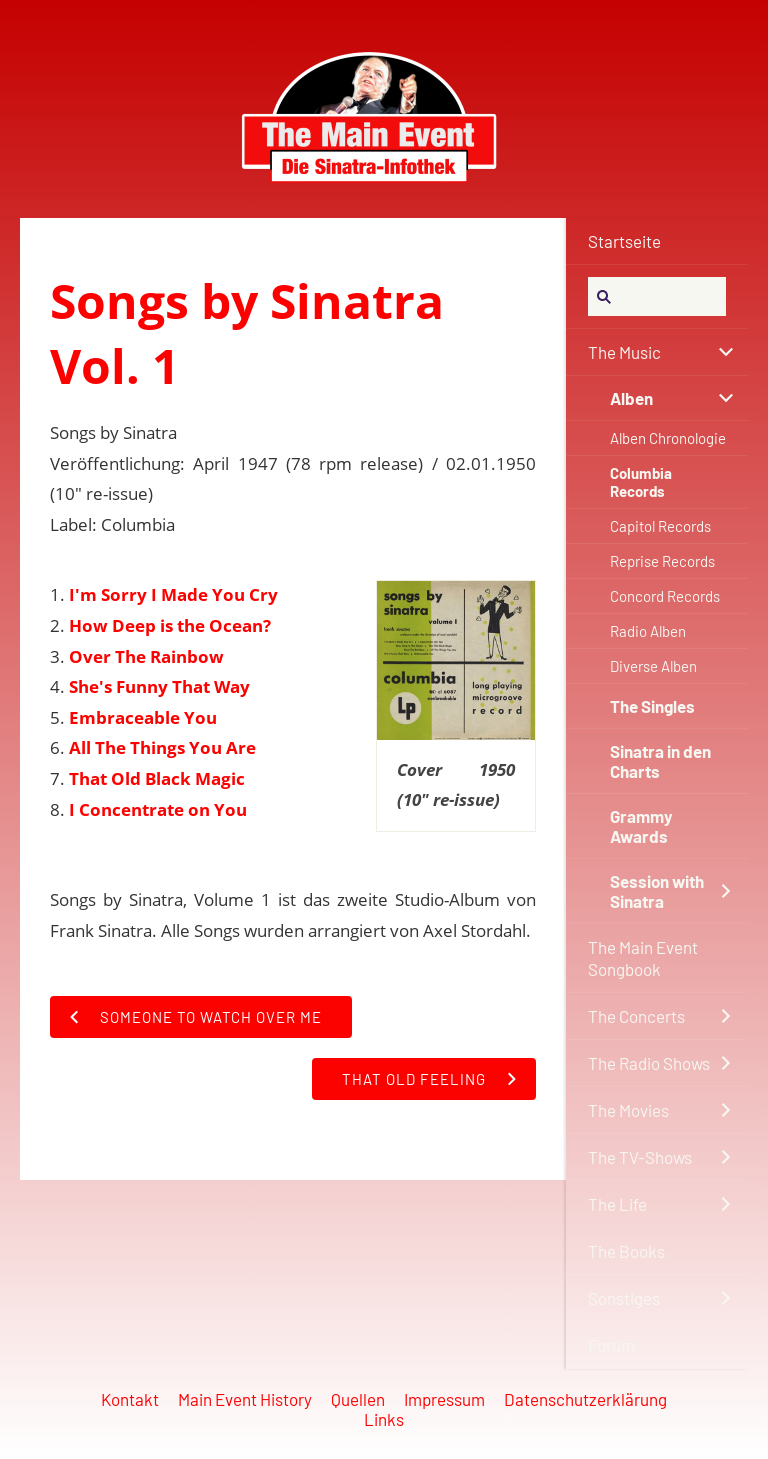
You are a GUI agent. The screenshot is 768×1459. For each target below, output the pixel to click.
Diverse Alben (653, 666)
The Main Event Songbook (643, 958)
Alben (631, 398)
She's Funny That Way (159, 686)
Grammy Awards (641, 826)
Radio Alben (648, 631)
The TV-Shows (640, 1157)
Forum (611, 1345)
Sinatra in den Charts (660, 761)
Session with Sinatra (657, 891)
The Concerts (636, 1016)
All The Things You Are (162, 747)
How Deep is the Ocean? (170, 625)
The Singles (652, 706)
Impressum (444, 1399)
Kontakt (130, 1399)
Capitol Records (660, 526)
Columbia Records (641, 482)
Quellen (358, 1399)
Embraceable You (143, 717)
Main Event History (245, 1399)
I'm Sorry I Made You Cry (173, 594)
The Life (617, 1204)
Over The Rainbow (146, 656)
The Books (626, 1251)
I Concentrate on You (158, 809)
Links (384, 1419)
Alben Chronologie (668, 438)
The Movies (628, 1110)
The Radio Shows (649, 1063)
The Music (624, 352)
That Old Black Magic (157, 778)
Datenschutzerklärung (585, 1399)
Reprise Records (662, 561)
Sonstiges (624, 1298)
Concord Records (665, 596)
